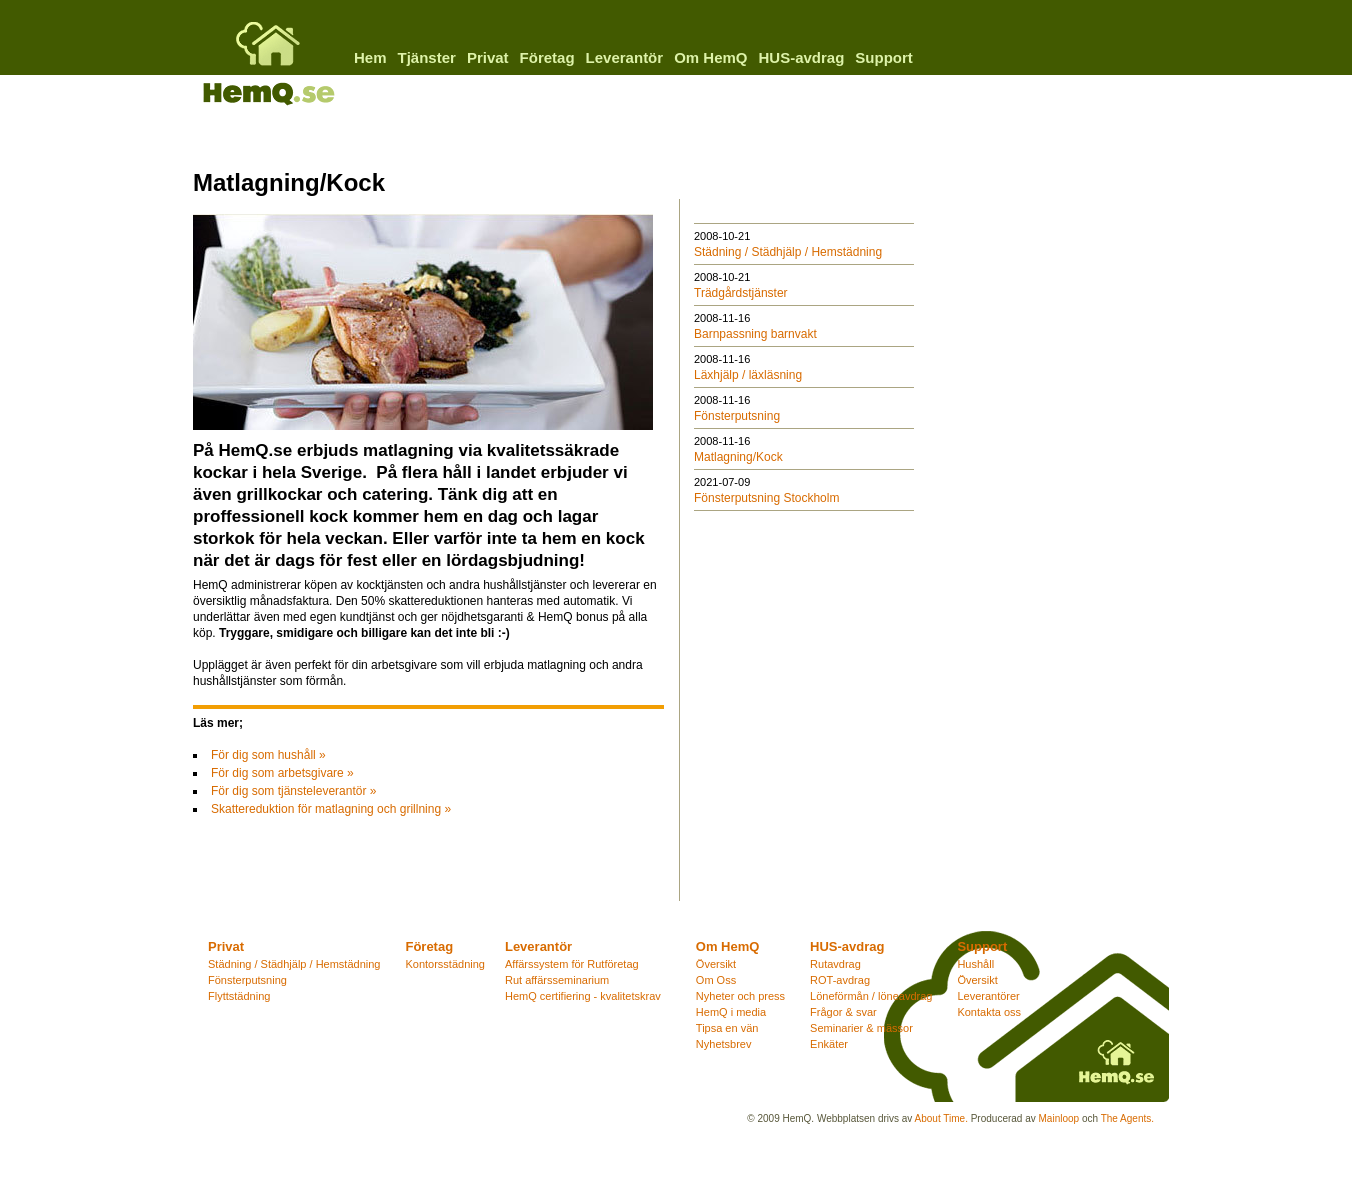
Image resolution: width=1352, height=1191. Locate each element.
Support (884, 57)
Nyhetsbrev (724, 1044)
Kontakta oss (989, 1012)
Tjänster (427, 57)
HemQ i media (731, 1012)
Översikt (716, 964)
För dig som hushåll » (268, 755)
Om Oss (716, 980)
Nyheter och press (740, 996)
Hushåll (975, 964)
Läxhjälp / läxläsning (748, 375)
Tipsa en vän (727, 1028)
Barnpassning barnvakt (755, 334)
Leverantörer (988, 996)
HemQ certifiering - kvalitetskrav (583, 996)
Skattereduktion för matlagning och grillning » (331, 809)
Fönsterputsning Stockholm (766, 498)
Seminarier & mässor (861, 1028)
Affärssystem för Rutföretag (572, 964)
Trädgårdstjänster (741, 293)
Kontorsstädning (445, 964)
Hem (370, 57)
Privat (488, 57)
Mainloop (1059, 1118)
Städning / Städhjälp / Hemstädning (788, 252)
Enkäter (829, 1044)
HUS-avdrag (801, 57)
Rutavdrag (835, 964)
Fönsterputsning (737, 416)
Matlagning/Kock (738, 457)
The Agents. (1127, 1118)
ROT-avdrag (840, 980)
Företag (547, 57)
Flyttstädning (239, 996)
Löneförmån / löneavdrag (871, 996)
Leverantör (625, 57)
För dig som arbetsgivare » (282, 773)
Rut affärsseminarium (557, 980)
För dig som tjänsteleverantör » (293, 791)
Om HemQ (710, 57)
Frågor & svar (843, 1012)
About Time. (941, 1118)
